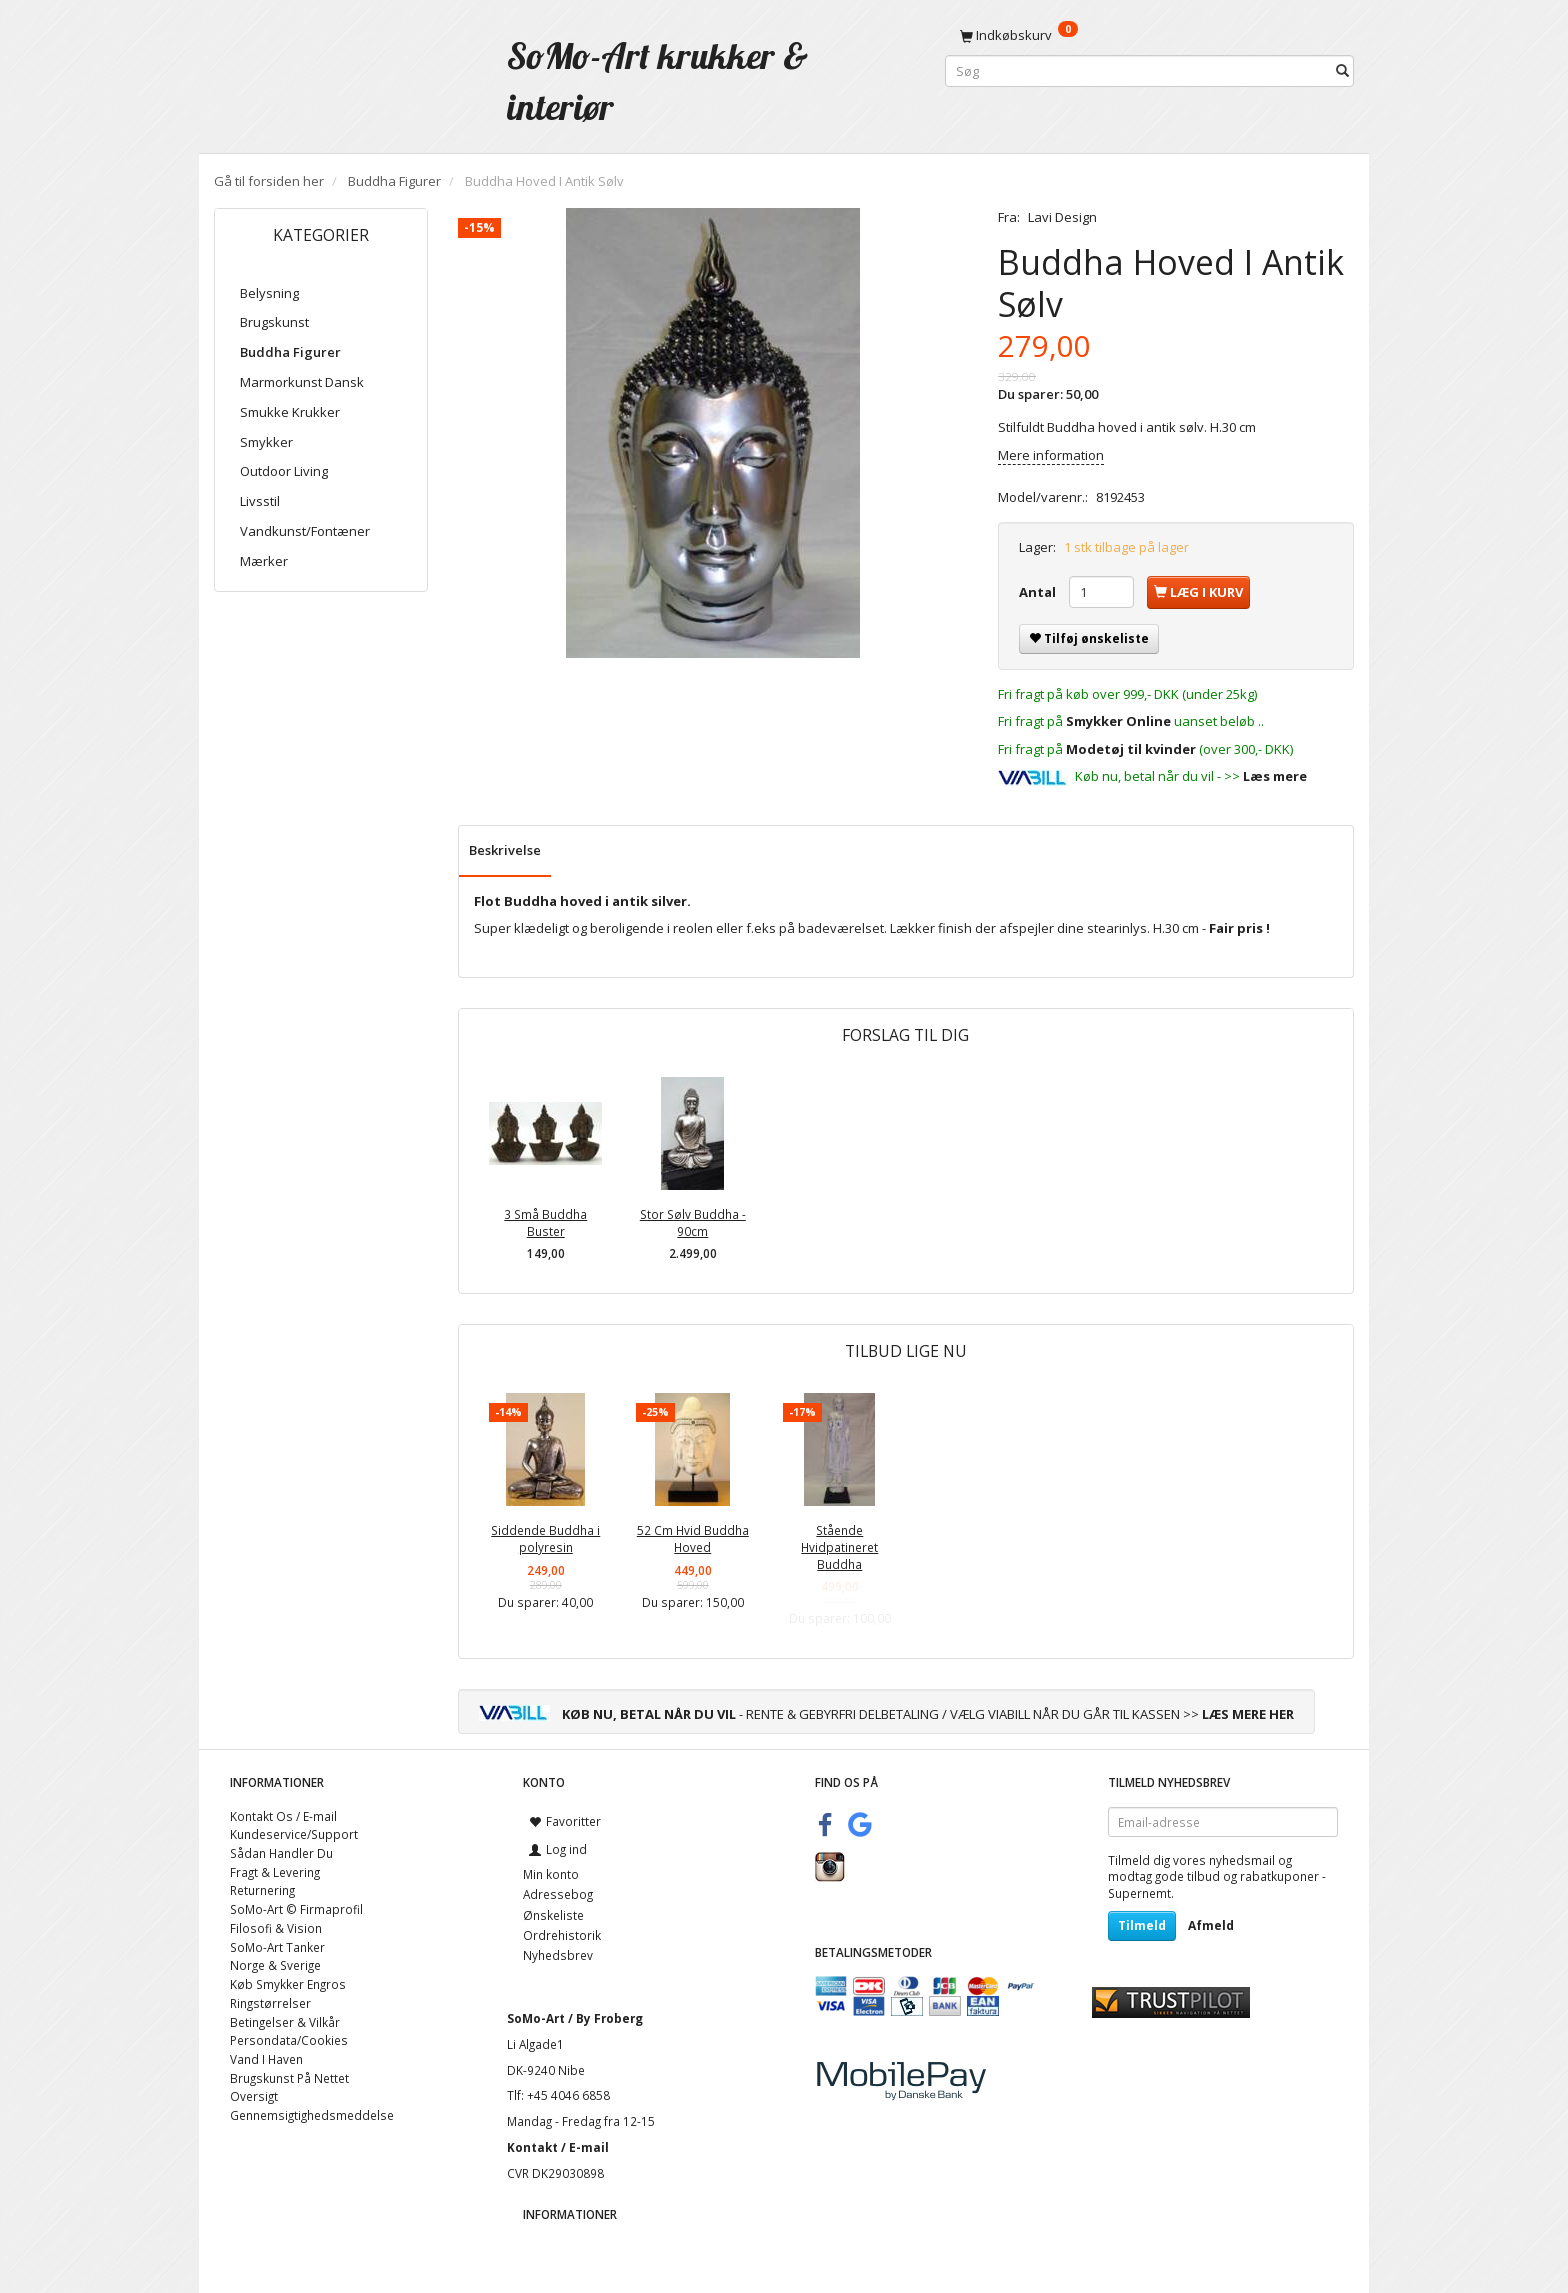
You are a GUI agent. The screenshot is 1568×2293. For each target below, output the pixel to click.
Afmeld (1211, 1925)
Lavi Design (1062, 217)
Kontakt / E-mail (558, 2147)
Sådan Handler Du (281, 1853)
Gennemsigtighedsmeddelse (312, 2115)
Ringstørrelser (270, 2003)
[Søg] (1342, 71)
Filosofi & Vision (276, 1928)
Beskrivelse (505, 850)
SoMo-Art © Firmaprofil (296, 1909)
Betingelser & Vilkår (285, 2022)
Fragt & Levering (275, 1872)
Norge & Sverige (275, 1965)
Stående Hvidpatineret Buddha (839, 1546)
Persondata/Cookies (289, 2040)
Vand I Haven (266, 2059)
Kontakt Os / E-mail (283, 1816)
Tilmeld (1142, 1925)
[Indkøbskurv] (1149, 35)
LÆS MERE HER (1248, 1714)
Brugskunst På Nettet (289, 2078)
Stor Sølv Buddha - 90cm (693, 1222)
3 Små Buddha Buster (545, 1222)
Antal (1039, 592)
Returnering (262, 1890)
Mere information (1051, 455)
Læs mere (1275, 776)
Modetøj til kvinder (1131, 749)
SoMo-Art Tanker (277, 1947)
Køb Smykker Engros (288, 1984)
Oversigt (254, 2096)
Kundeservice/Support (294, 1834)
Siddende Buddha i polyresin (545, 1538)
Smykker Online (1118, 721)
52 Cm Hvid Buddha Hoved (693, 1538)
